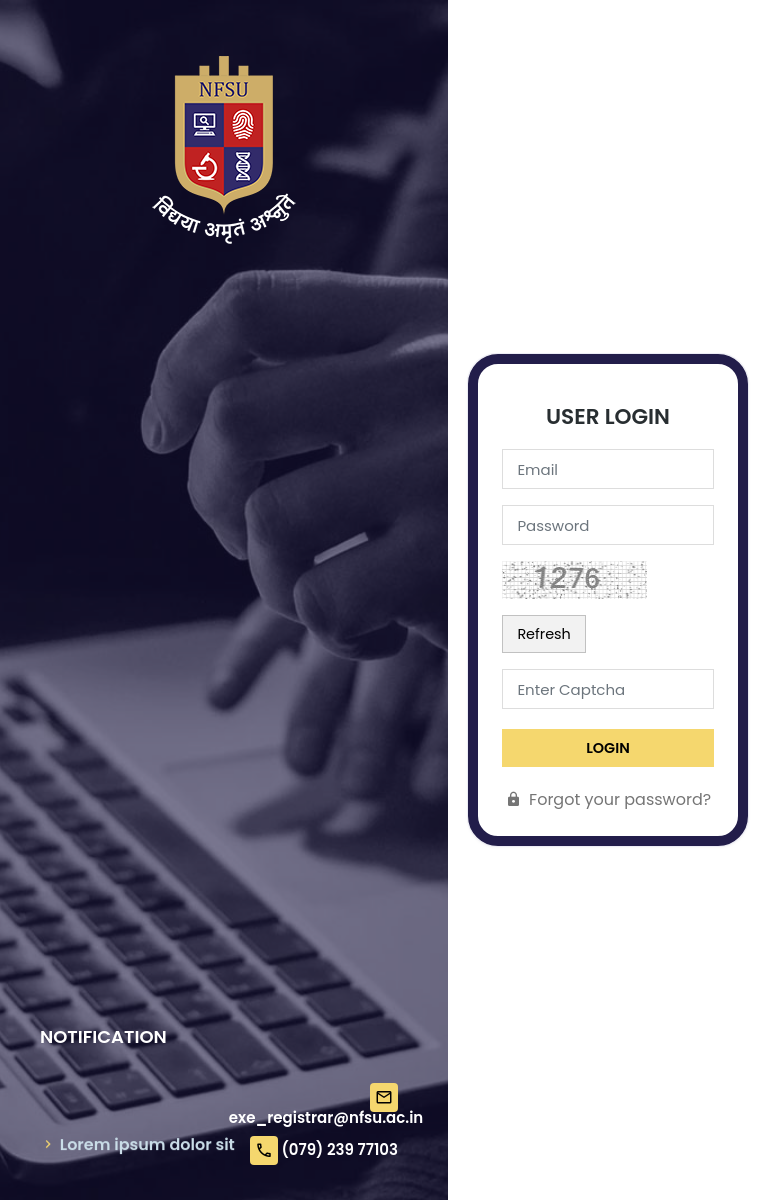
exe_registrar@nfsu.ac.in (326, 1117)
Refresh (543, 634)
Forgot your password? (608, 799)
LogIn (608, 748)
